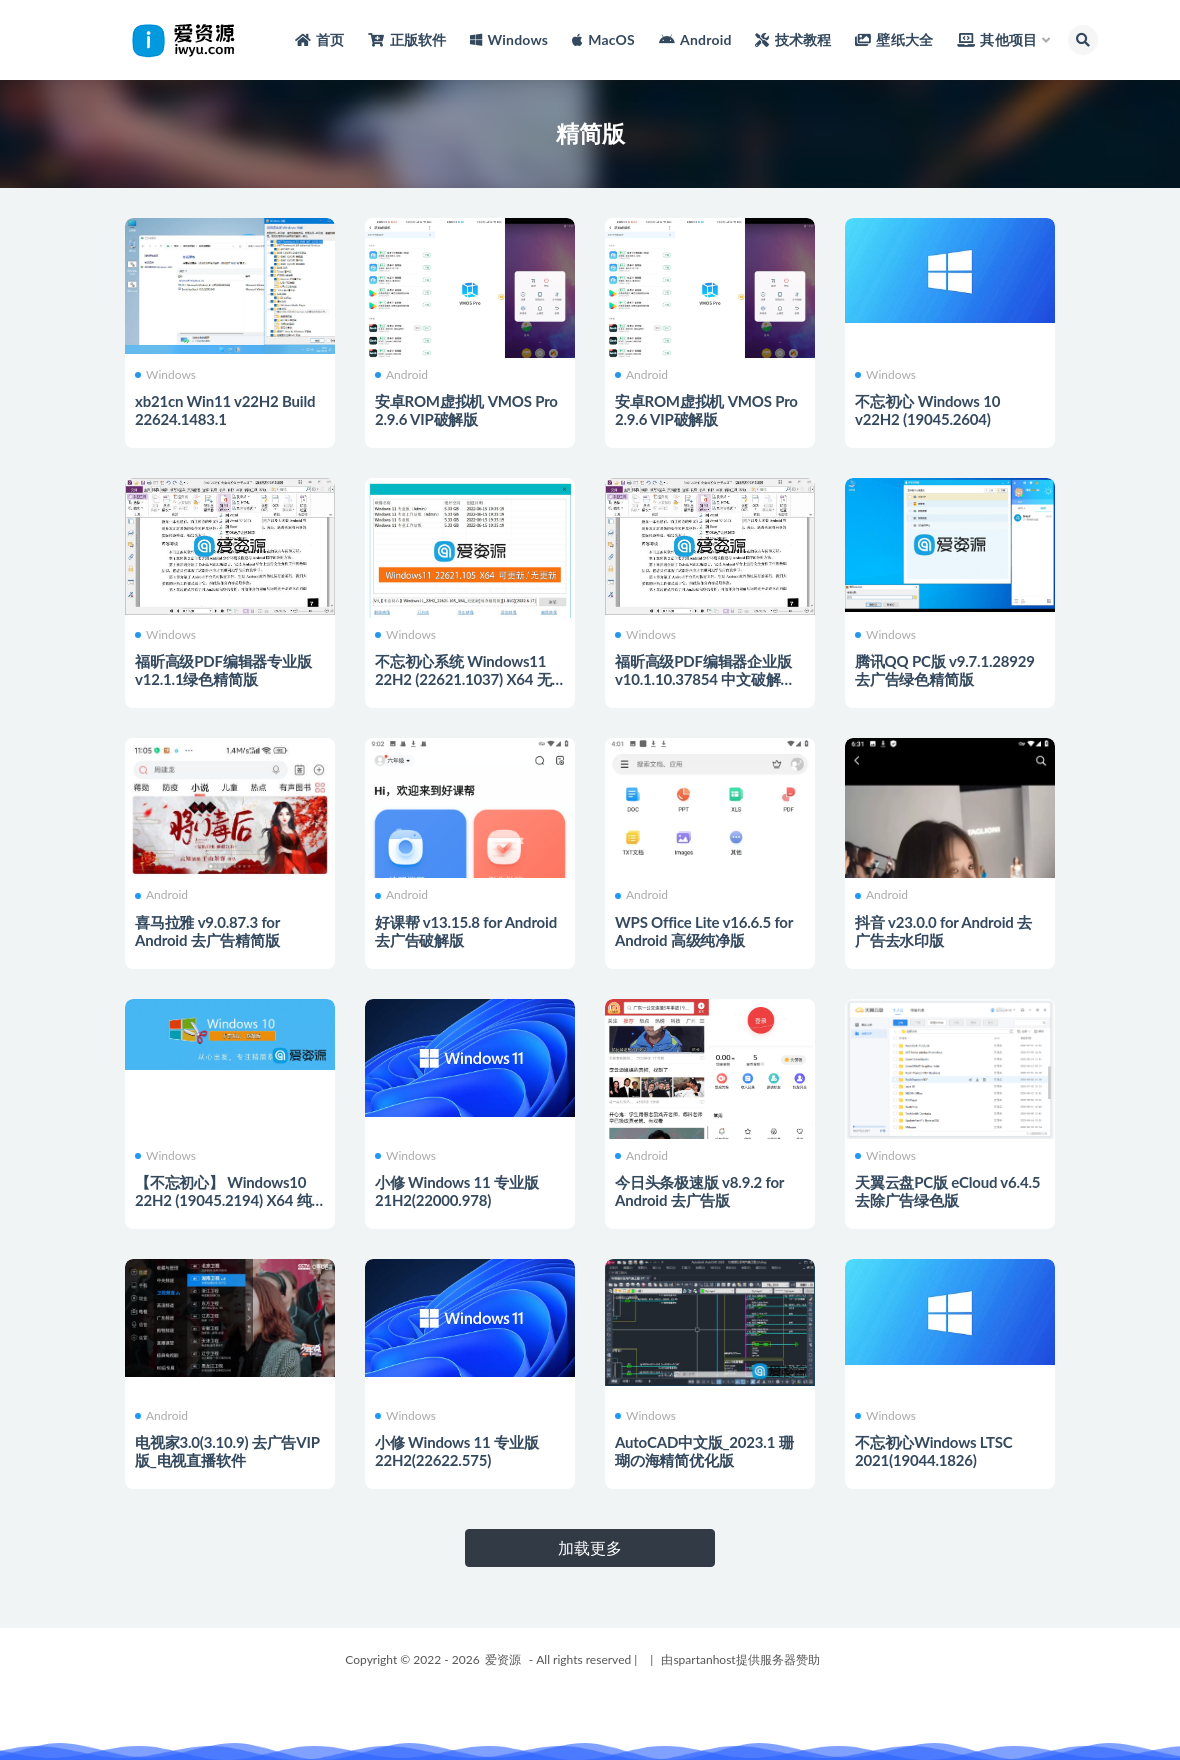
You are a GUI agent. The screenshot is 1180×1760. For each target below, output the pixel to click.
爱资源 (503, 1659)
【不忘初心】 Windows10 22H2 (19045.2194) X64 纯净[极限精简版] (223, 1200)
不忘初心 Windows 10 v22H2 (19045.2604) (927, 410)
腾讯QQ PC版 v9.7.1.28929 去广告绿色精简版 (945, 670)
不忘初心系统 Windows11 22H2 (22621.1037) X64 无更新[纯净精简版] (463, 679)
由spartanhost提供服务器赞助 (740, 1659)
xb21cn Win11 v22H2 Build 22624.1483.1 (225, 410)
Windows (165, 375)
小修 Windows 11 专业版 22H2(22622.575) (456, 1451)
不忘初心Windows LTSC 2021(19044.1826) (934, 1451)
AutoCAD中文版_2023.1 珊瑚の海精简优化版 (704, 1451)
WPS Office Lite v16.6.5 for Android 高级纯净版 (704, 931)
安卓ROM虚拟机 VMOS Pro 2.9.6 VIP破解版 (466, 410)
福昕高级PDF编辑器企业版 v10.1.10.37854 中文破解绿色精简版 (705, 679)
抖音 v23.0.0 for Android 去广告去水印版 (943, 931)
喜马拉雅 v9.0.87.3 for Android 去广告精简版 (207, 931)
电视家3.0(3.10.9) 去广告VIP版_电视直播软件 (227, 1451)
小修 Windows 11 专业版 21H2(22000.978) (456, 1191)
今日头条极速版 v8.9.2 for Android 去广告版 (699, 1191)
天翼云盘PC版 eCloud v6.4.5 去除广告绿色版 (947, 1191)
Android (401, 375)
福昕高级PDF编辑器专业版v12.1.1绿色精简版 (223, 670)
